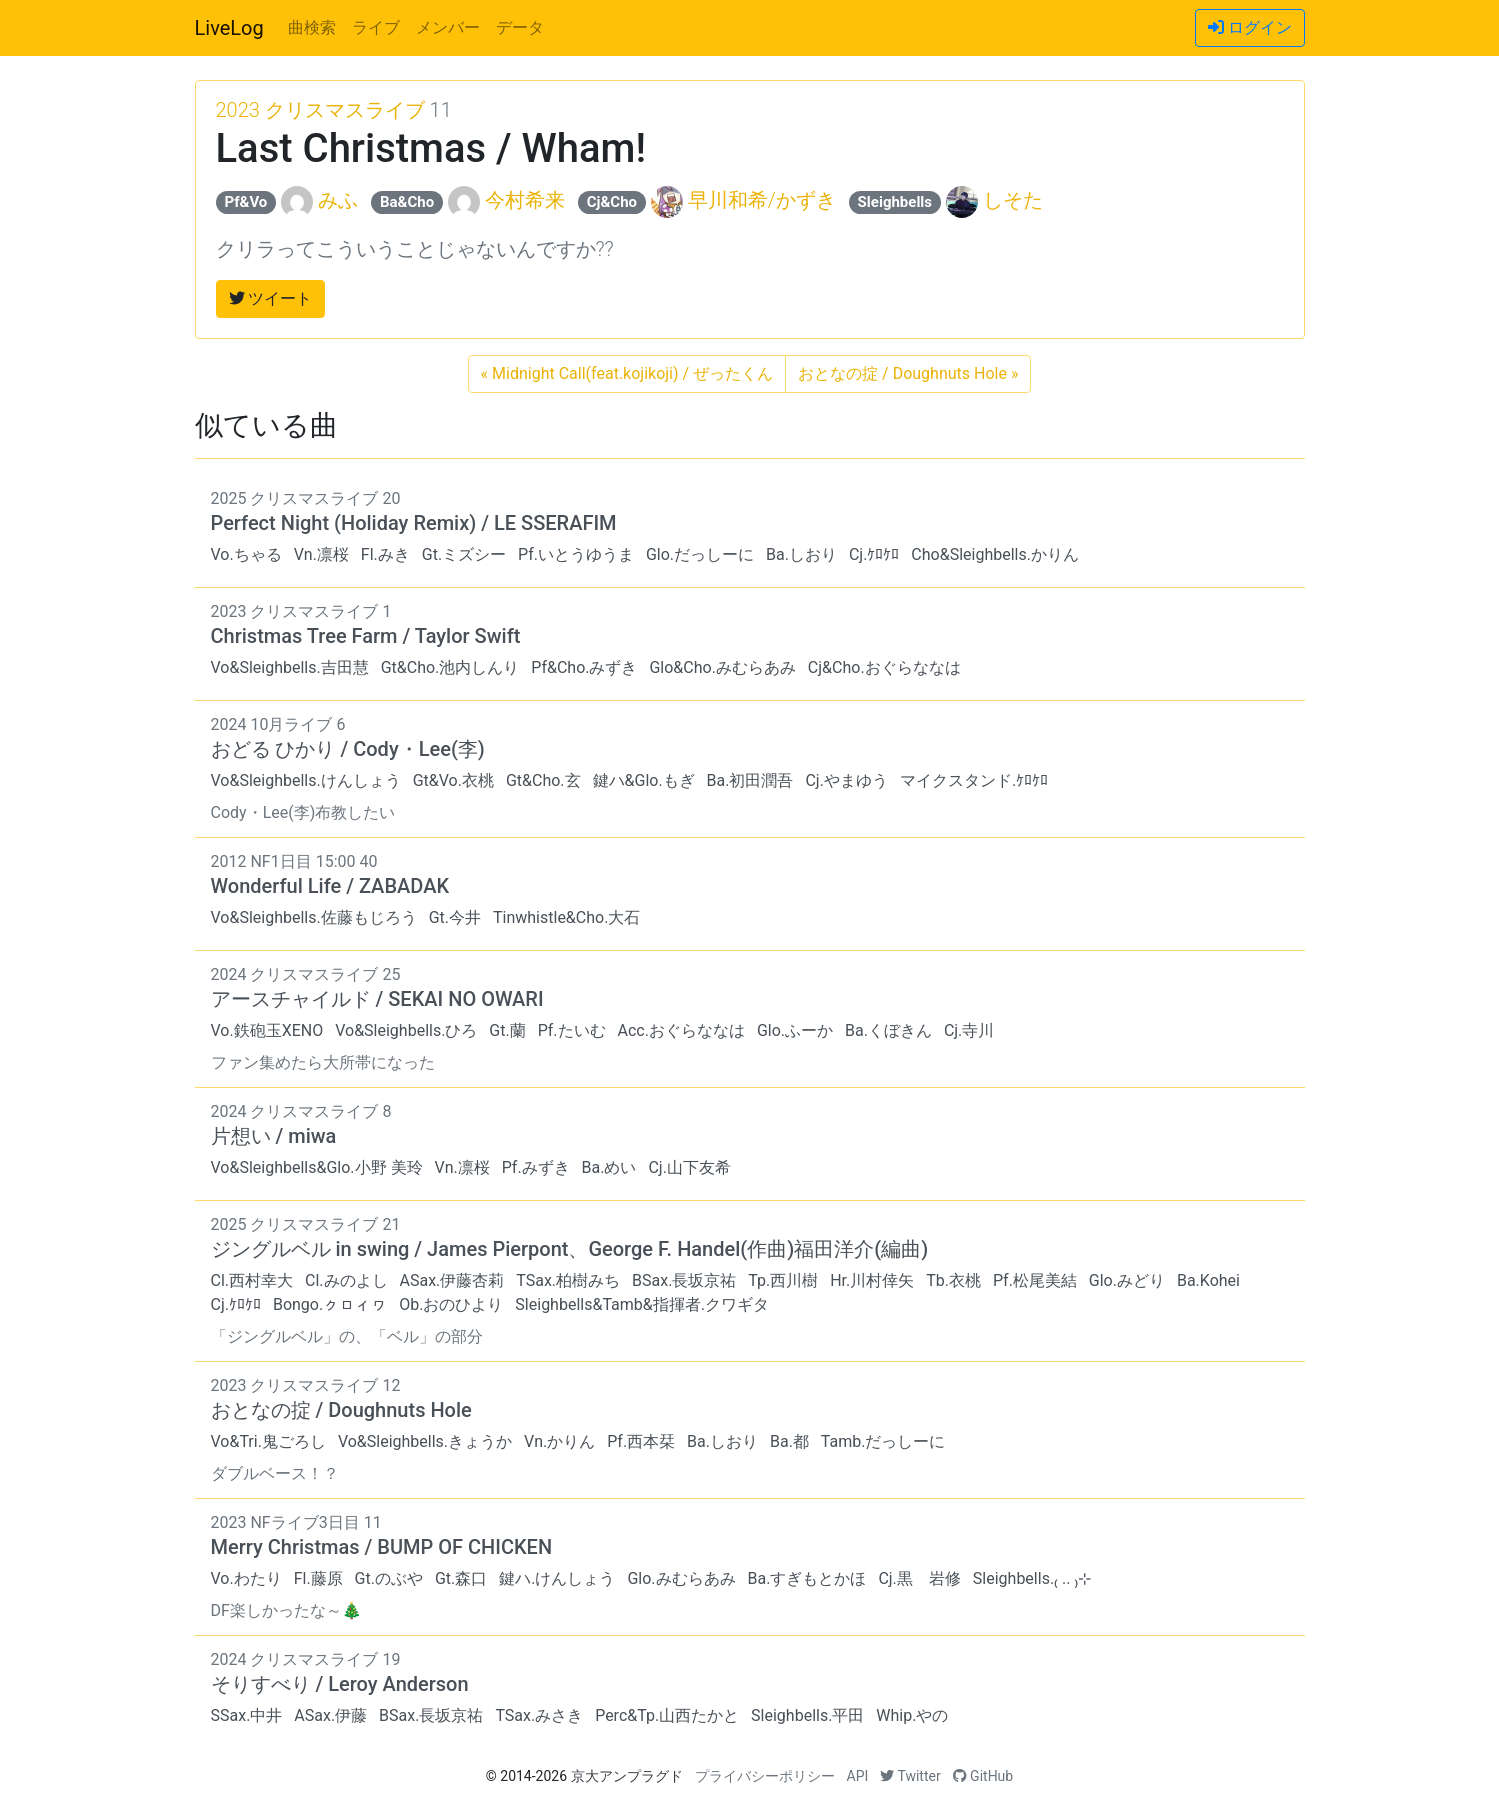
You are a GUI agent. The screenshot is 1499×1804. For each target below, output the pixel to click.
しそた (1013, 200)
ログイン (1250, 27)
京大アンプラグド (627, 1776)
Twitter (910, 1776)
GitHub (983, 1776)
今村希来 (525, 200)
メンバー (448, 27)
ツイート (271, 298)
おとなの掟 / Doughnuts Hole (908, 373)
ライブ (376, 27)
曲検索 (312, 27)
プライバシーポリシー (765, 1776)
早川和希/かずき (762, 200)
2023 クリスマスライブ (320, 110)
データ (520, 27)
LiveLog (229, 28)
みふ (338, 200)
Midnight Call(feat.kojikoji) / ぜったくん (627, 373)
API (858, 1776)
